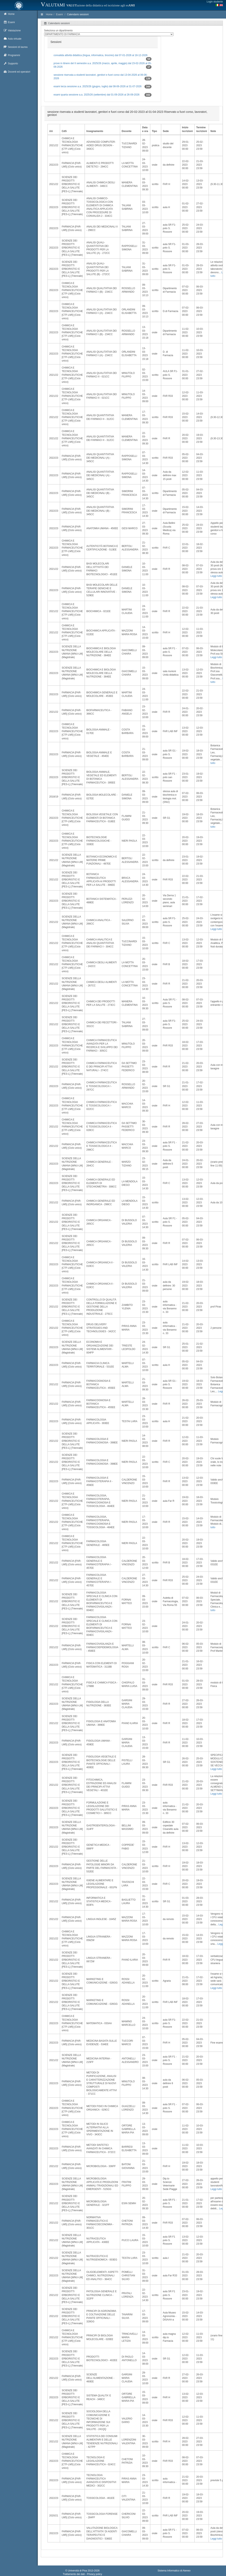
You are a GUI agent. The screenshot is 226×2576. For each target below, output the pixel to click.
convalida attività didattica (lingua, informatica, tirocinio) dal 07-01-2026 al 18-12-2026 (103, 56)
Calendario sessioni (78, 14)
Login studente (215, 1)
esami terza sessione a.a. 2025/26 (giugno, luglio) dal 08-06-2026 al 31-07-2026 (103, 86)
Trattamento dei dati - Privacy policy (82, 2574)
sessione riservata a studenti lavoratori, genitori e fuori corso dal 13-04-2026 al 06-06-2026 (103, 76)
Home (49, 14)
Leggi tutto (216, 576)
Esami (59, 14)
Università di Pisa (77, 2570)
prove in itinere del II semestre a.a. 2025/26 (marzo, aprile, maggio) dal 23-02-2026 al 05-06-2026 (103, 65)
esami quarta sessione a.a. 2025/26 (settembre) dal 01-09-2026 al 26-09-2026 (103, 95)
